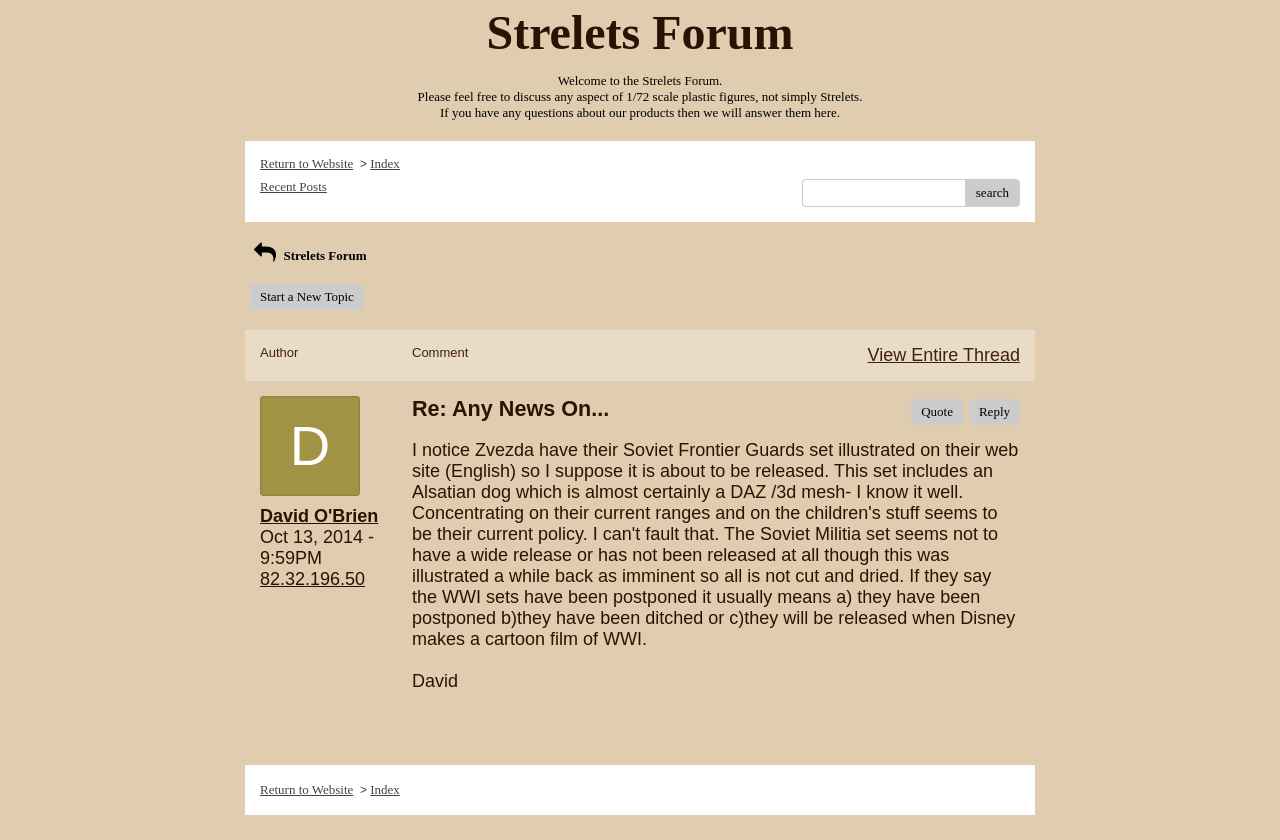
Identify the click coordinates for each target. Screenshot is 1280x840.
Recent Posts (293, 186)
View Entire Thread (944, 355)
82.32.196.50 (312, 579)
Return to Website (306, 163)
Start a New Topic (307, 296)
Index (385, 163)
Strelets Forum (308, 255)
